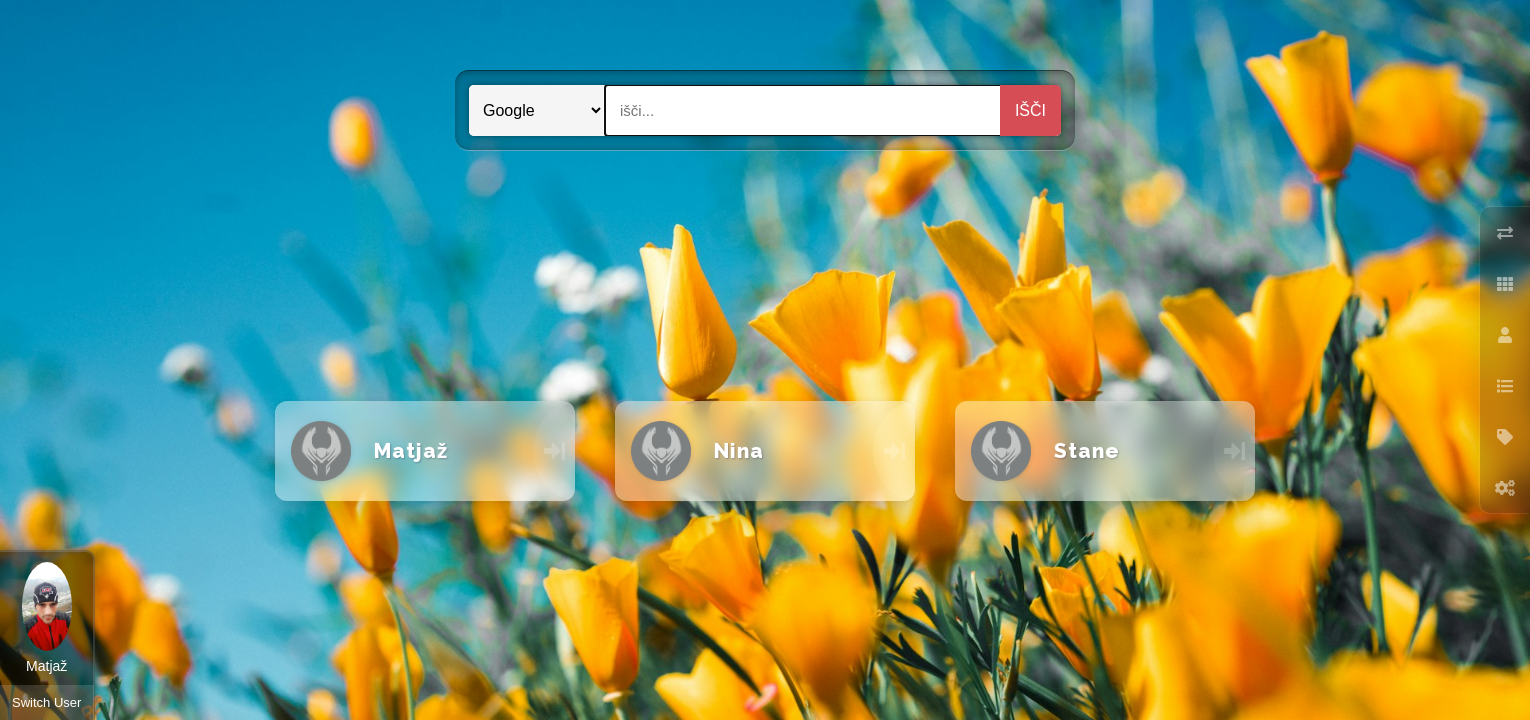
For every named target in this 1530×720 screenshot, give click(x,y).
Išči (1030, 110)
